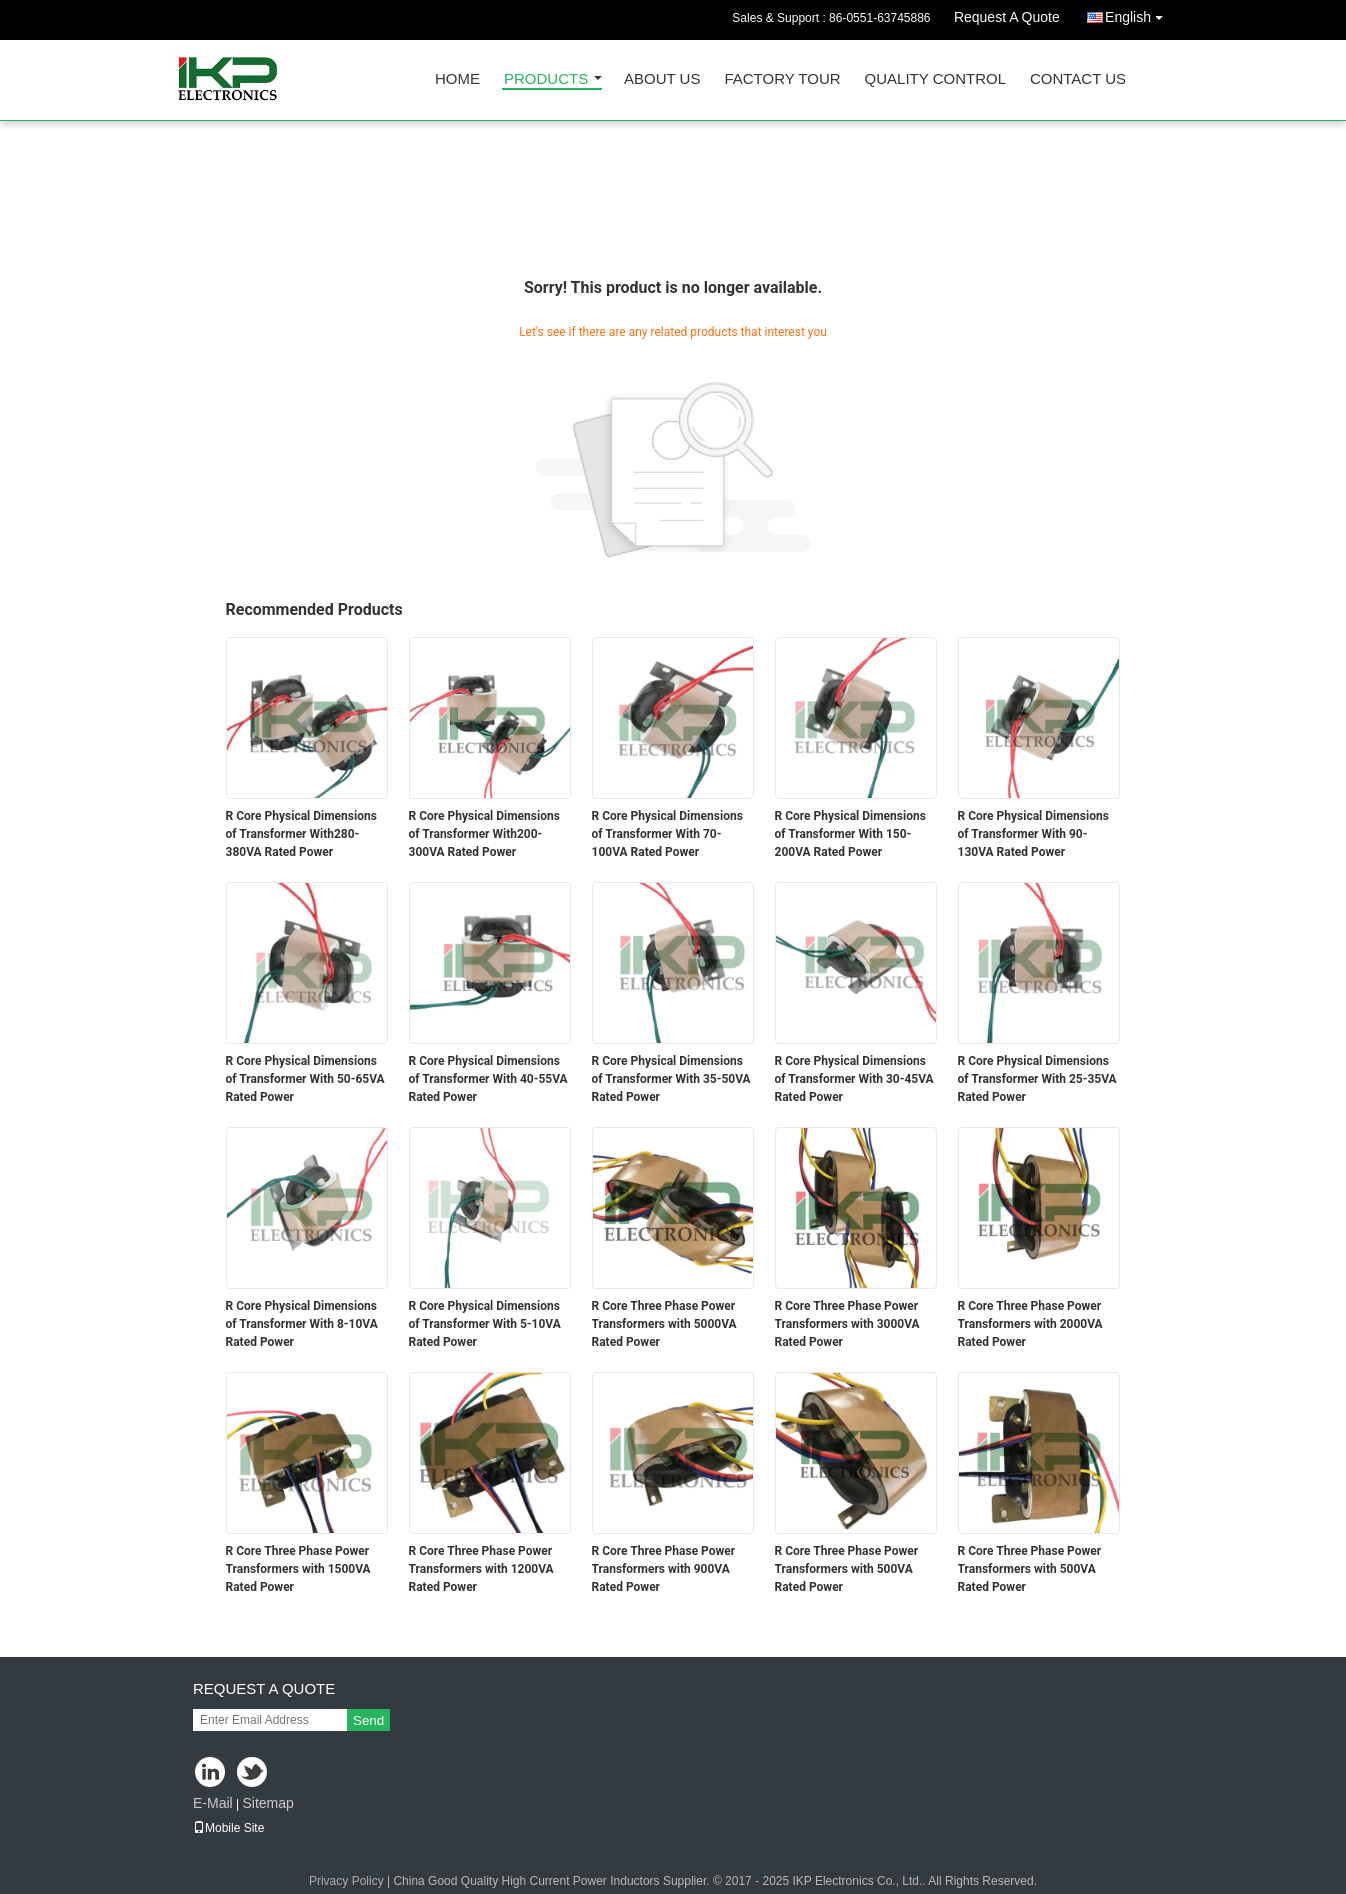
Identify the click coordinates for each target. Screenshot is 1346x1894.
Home (457, 79)
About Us (662, 79)
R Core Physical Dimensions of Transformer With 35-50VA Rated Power (671, 1079)
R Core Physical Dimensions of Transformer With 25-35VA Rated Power (1037, 1079)
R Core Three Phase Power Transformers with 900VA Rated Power (664, 1569)
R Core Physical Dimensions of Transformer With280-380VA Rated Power (301, 834)
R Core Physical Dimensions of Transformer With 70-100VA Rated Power (667, 834)
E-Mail (213, 1803)
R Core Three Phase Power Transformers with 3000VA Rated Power (847, 1324)
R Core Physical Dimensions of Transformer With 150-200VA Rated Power (850, 834)
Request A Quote (1007, 17)
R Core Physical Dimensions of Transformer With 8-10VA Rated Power (302, 1324)
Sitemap (267, 1803)
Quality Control (935, 79)
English (1139, 13)
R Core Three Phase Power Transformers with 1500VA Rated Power (298, 1569)
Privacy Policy (346, 1881)
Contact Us (1078, 79)
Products (546, 79)
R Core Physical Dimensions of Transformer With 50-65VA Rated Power (305, 1079)
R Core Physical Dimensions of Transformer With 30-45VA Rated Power (854, 1079)
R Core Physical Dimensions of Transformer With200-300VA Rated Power (484, 834)
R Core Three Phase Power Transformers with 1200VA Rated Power (481, 1569)
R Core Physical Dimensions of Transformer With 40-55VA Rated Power (488, 1079)
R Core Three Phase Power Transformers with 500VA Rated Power (847, 1569)
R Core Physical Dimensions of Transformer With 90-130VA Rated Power (1033, 834)
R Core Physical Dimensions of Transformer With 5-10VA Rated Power (485, 1324)
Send (368, 1720)
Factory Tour (782, 79)
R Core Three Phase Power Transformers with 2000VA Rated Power (1030, 1324)
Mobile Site (228, 1828)
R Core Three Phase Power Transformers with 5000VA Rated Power (664, 1324)
